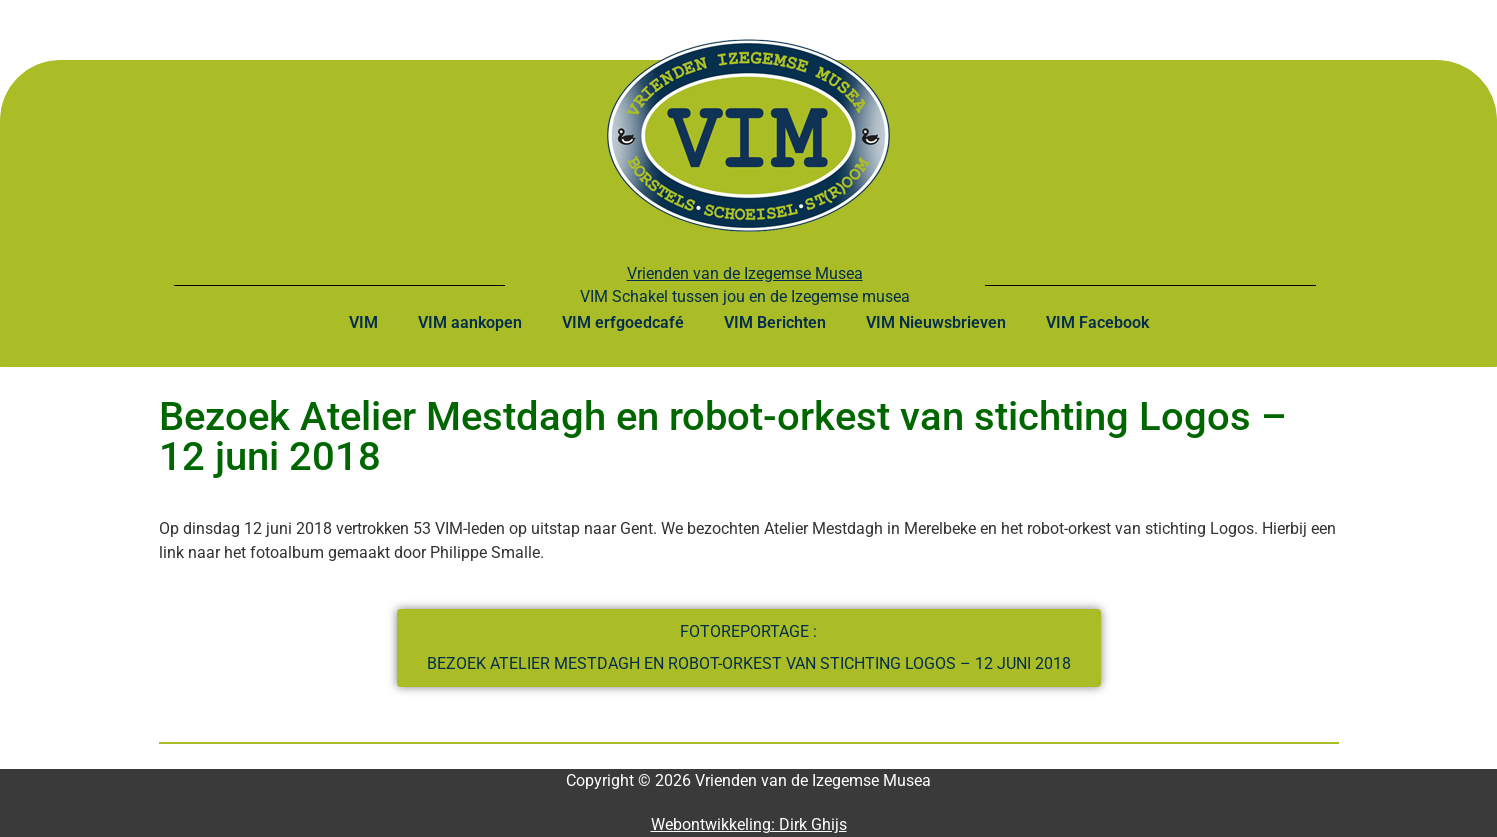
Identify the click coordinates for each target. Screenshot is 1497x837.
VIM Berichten (775, 322)
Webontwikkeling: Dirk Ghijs (749, 824)
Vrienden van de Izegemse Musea (745, 273)
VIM (363, 322)
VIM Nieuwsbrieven (936, 322)
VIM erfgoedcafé (623, 322)
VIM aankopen (470, 322)
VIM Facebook (1097, 322)
